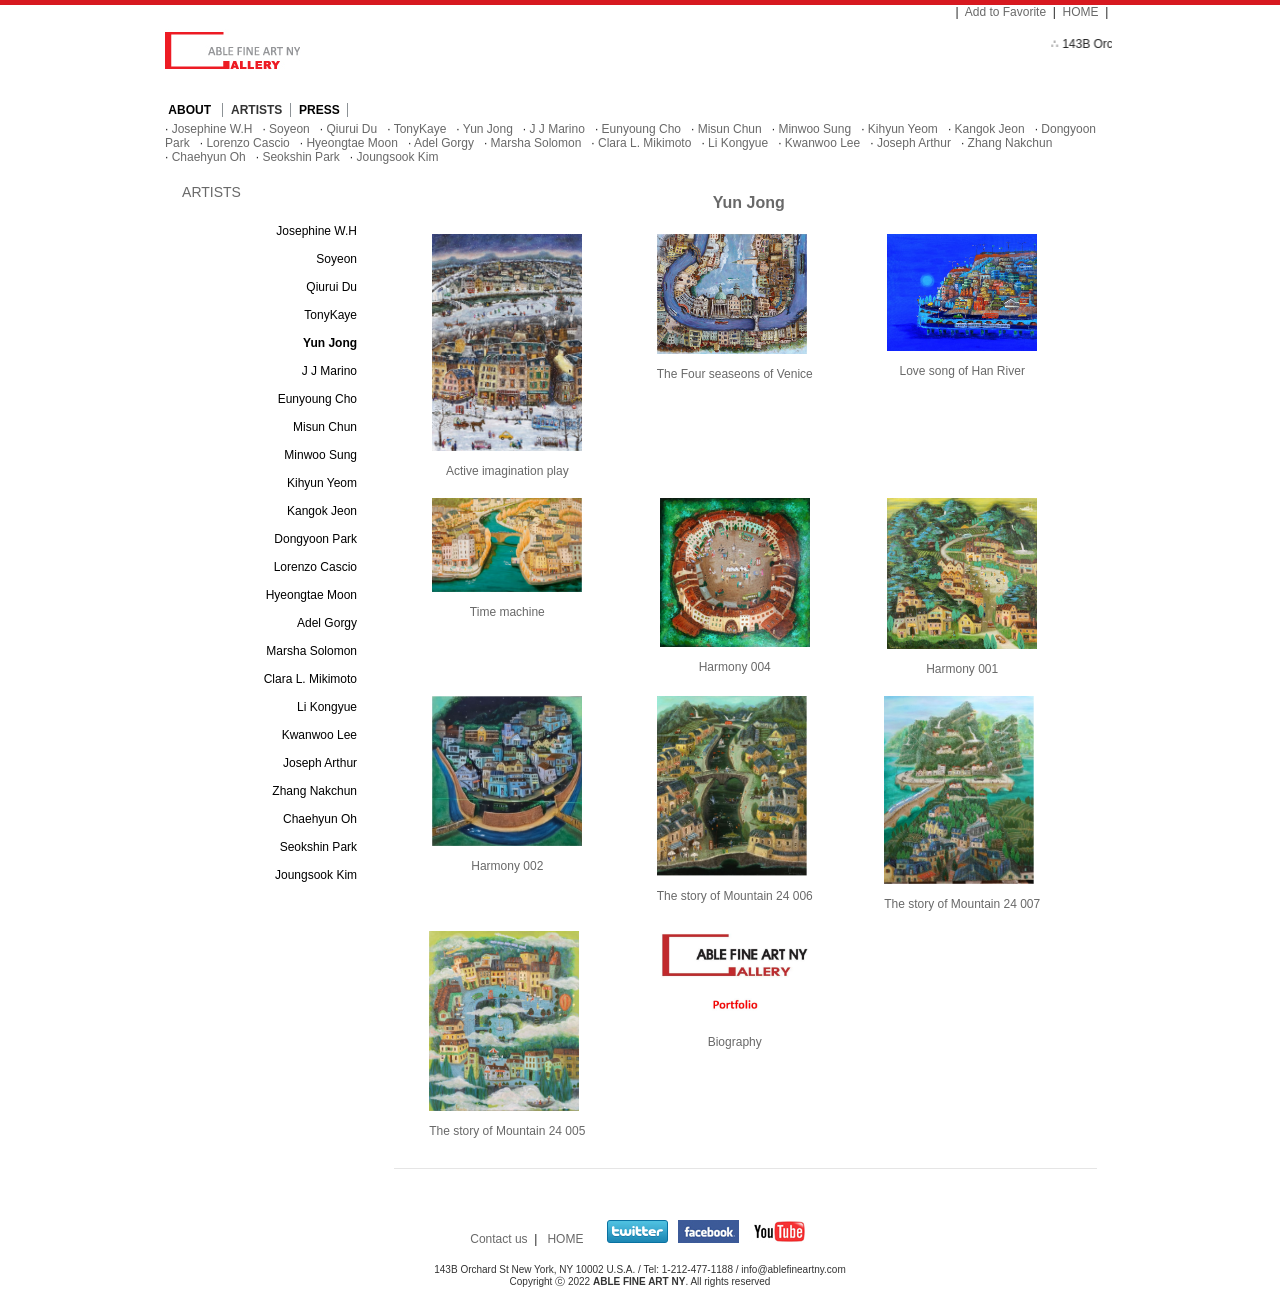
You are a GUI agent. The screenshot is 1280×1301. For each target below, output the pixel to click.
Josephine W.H (212, 129)
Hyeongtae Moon (351, 143)
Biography (735, 1042)
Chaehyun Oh (209, 157)
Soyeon (289, 129)
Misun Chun (730, 129)
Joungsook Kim (397, 157)
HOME (1081, 12)
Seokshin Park (300, 157)
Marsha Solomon (536, 143)
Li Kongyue (738, 143)
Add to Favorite (1005, 12)
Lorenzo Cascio (247, 143)
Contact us (498, 1239)
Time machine (507, 612)
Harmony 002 (507, 866)
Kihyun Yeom (903, 129)
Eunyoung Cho (641, 129)
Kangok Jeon (990, 129)
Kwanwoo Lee (822, 143)
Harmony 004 (735, 667)
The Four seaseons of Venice (735, 374)
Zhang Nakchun (1010, 143)
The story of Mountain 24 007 (962, 904)
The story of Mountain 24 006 (735, 896)
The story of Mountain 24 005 (507, 1131)
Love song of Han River (961, 371)
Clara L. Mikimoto (644, 143)
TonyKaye (420, 129)
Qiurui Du (351, 129)
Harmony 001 (962, 669)
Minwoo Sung (814, 129)
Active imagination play (507, 471)
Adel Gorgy (444, 143)
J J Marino (557, 129)
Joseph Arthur (914, 143)
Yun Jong (488, 129)
